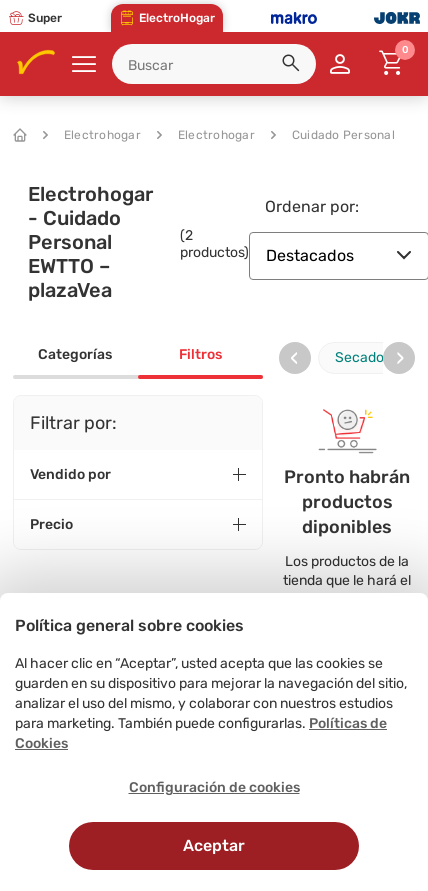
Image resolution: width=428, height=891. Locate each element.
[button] (294, 66)
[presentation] (295, 358)
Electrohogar (92, 135)
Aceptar (214, 845)
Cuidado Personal (333, 135)
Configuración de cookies (214, 787)
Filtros (200, 354)
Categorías (75, 354)
